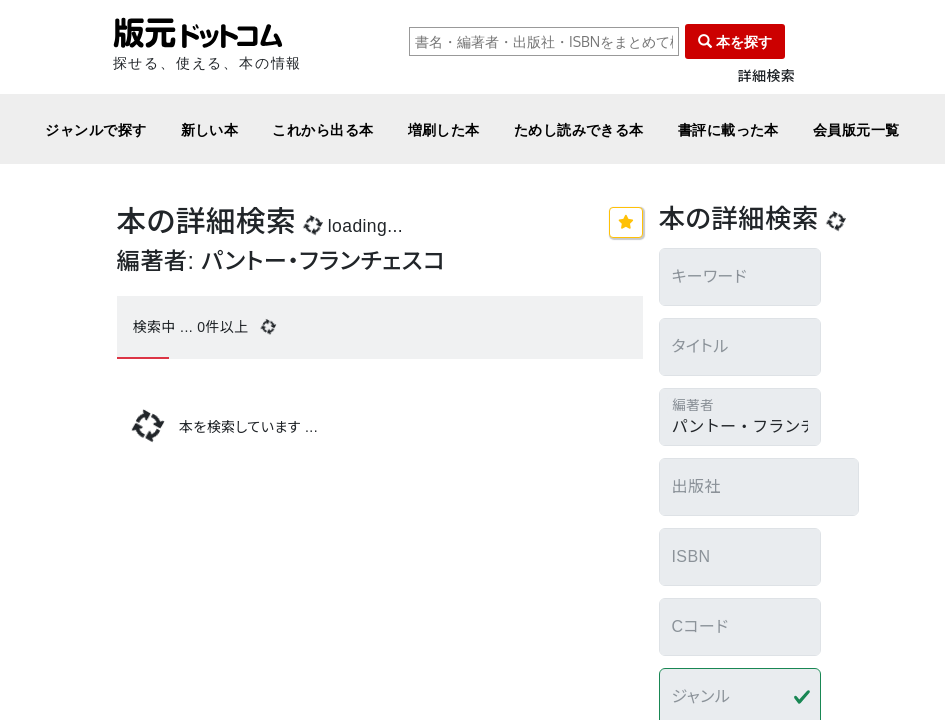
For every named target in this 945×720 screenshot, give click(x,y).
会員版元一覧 (856, 129)
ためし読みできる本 (579, 129)
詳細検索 (767, 76)
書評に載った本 (728, 129)
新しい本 (210, 129)
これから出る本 (322, 129)
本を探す (735, 41)
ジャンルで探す (95, 129)
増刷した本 (444, 129)
